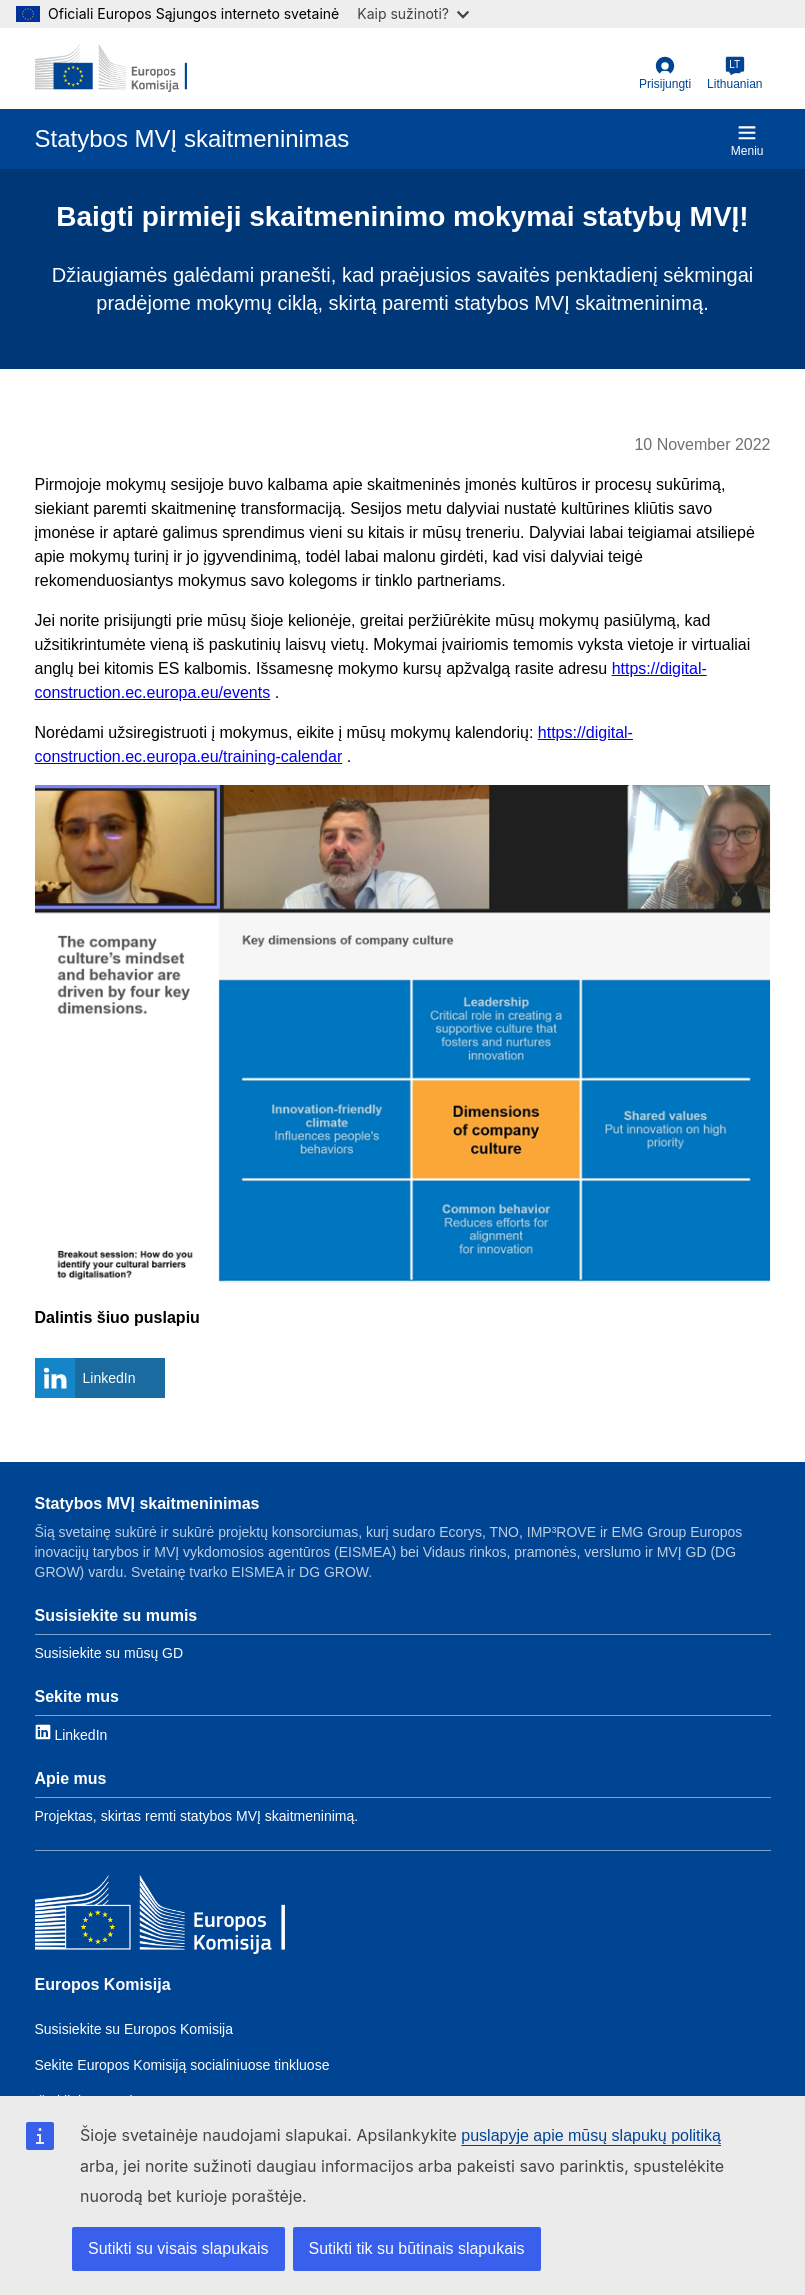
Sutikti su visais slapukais (178, 2248)
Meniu (747, 140)
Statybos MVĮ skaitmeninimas (147, 1503)
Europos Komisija (103, 1984)
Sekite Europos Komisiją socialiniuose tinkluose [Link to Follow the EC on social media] (182, 2065)
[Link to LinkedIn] (71, 1733)
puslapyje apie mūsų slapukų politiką (591, 2135)
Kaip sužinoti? (413, 13)
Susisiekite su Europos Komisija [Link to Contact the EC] (134, 2029)
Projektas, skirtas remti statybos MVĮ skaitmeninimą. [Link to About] (197, 1816)
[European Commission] (111, 68)
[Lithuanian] (734, 74)
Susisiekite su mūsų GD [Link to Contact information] (109, 1653)
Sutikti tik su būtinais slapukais (417, 2248)
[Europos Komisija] (160, 1916)
